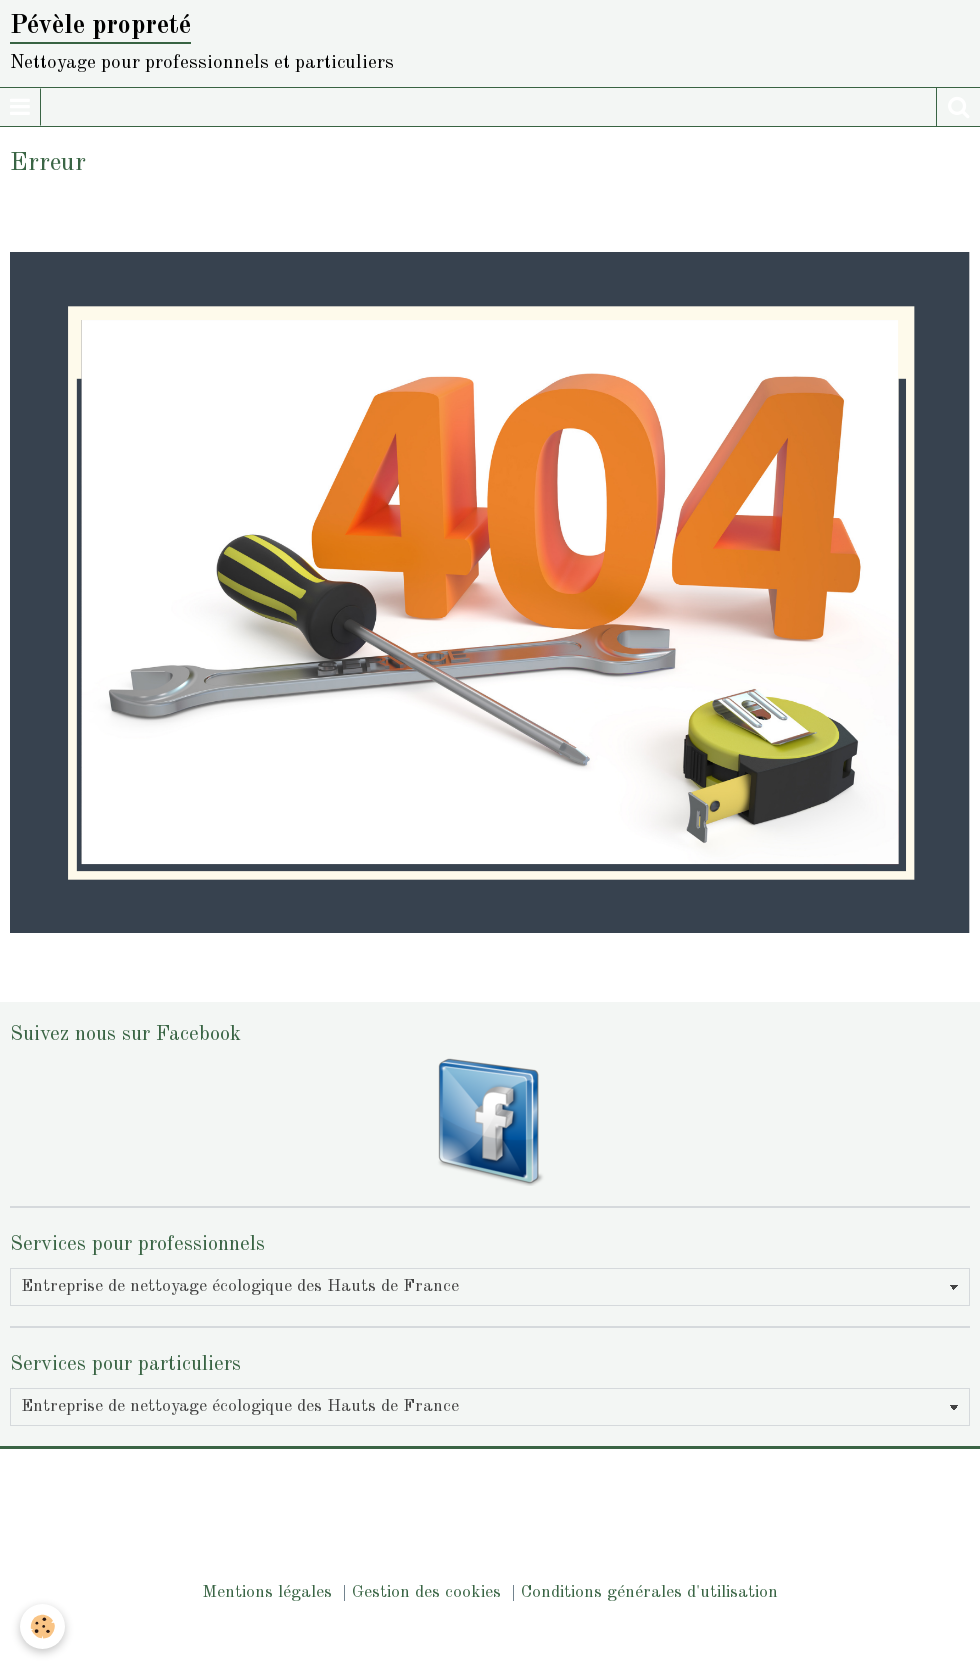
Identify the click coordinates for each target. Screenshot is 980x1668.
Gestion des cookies (426, 1592)
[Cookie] (42, 1626)
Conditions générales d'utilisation (649, 1592)
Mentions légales (267, 1592)
